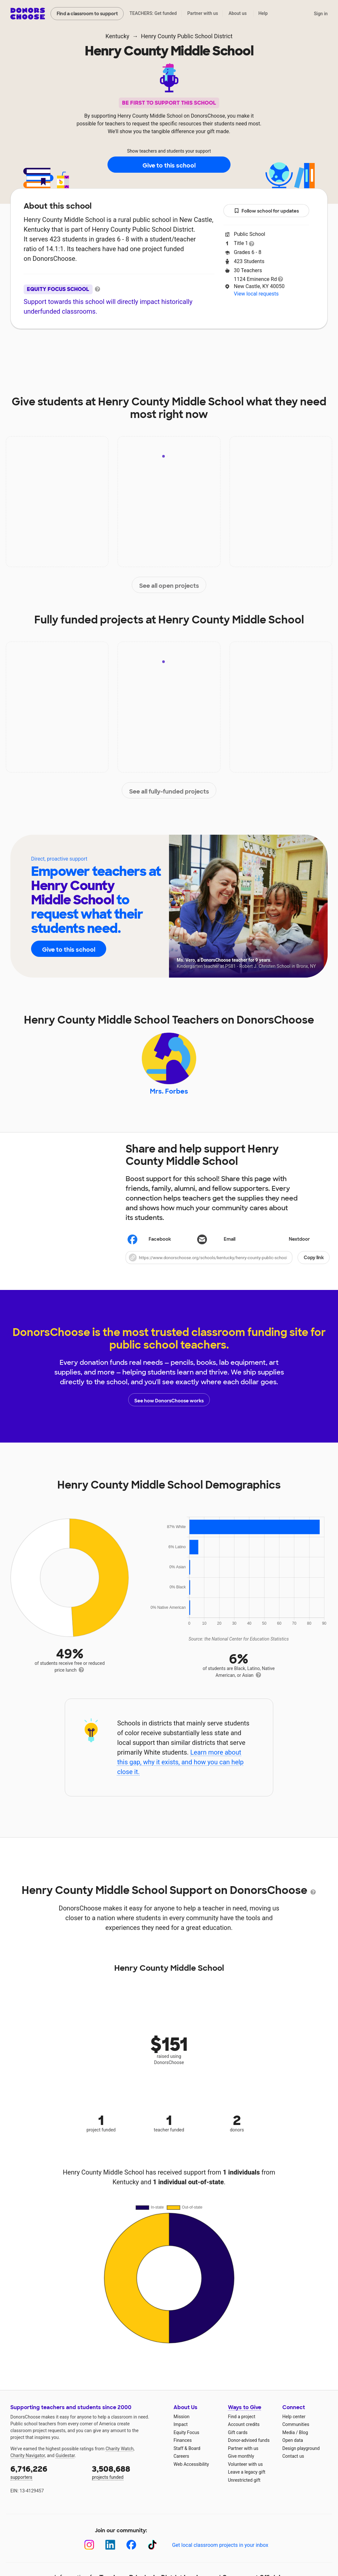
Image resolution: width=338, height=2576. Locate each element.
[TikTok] (152, 2548)
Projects (139, 348)
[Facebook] (131, 2548)
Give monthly (241, 2459)
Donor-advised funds (249, 2443)
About (66, 348)
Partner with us (202, 13)
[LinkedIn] (110, 2548)
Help (263, 13)
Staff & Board (187, 2451)
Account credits (244, 2427)
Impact (101, 348)
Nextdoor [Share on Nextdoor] (288, 1243)
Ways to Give (244, 2410)
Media (288, 2435)
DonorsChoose (27, 13)
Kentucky (117, 36)
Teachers (180, 348)
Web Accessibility (191, 2467)
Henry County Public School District (186, 36)
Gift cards (238, 2435)
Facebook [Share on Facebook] (149, 1243)
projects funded (128, 2474)
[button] (228, 1260)
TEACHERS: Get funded (153, 13)
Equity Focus (186, 2435)
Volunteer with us (245, 2467)
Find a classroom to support (87, 14)
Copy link (314, 1261)
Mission (181, 2419)
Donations (266, 348)
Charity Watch (120, 2451)
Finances (183, 2443)
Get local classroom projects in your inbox (220, 2548)
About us (238, 13)
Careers (181, 2459)
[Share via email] (227, 1242)
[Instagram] (89, 2548)
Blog (303, 2435)
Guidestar (65, 2458)
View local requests (256, 294)
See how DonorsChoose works (169, 1403)
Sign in (321, 13)
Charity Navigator (27, 2458)
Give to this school (169, 165)
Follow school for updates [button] (266, 211)
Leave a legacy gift (246, 2475)
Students (222, 348)
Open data (292, 2443)
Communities (295, 2427)
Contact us (293, 2459)
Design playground (301, 2451)
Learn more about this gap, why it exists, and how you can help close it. (180, 1765)
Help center (293, 2419)
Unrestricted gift (244, 2483)
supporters (46, 2474)
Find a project (241, 2419)
